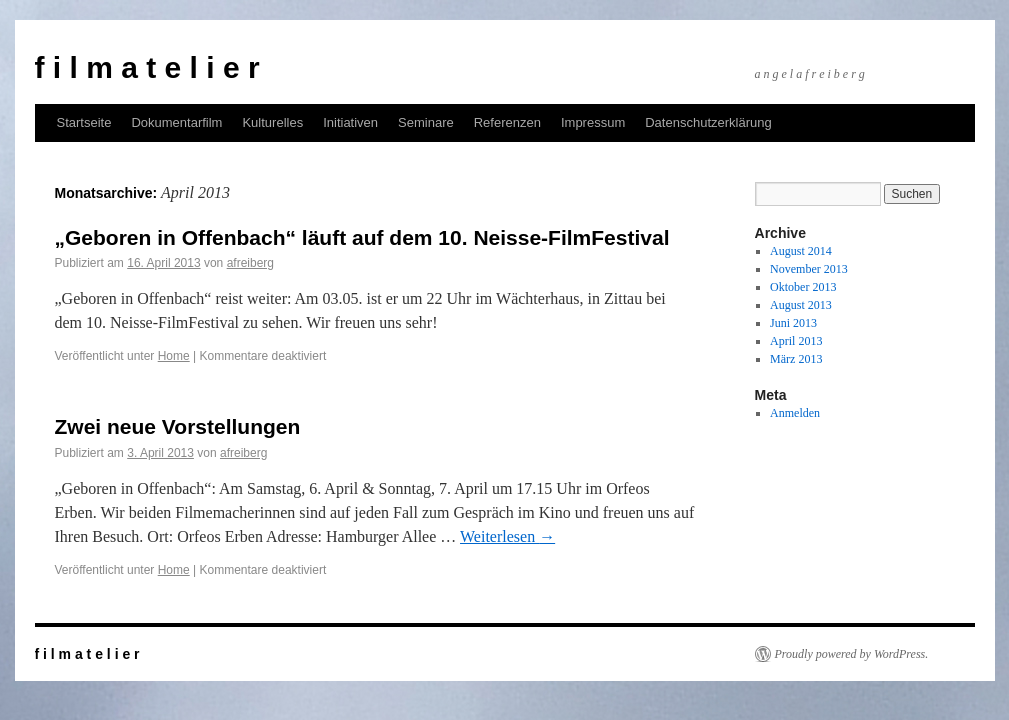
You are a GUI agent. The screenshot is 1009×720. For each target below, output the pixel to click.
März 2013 (796, 359)
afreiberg (250, 263)
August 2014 (801, 251)
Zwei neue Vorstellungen (178, 426)
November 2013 (809, 269)
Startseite (84, 122)
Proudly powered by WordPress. (852, 654)
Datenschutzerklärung (708, 122)
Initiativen (350, 122)
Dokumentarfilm (176, 122)
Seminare (426, 122)
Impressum (593, 122)
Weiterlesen (507, 536)
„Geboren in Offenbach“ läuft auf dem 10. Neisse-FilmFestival (362, 237)
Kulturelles (272, 122)
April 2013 (796, 341)
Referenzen (507, 122)
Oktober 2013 (803, 287)
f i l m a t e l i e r (147, 67)
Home (174, 356)
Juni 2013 (793, 323)
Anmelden (795, 413)
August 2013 (801, 305)
